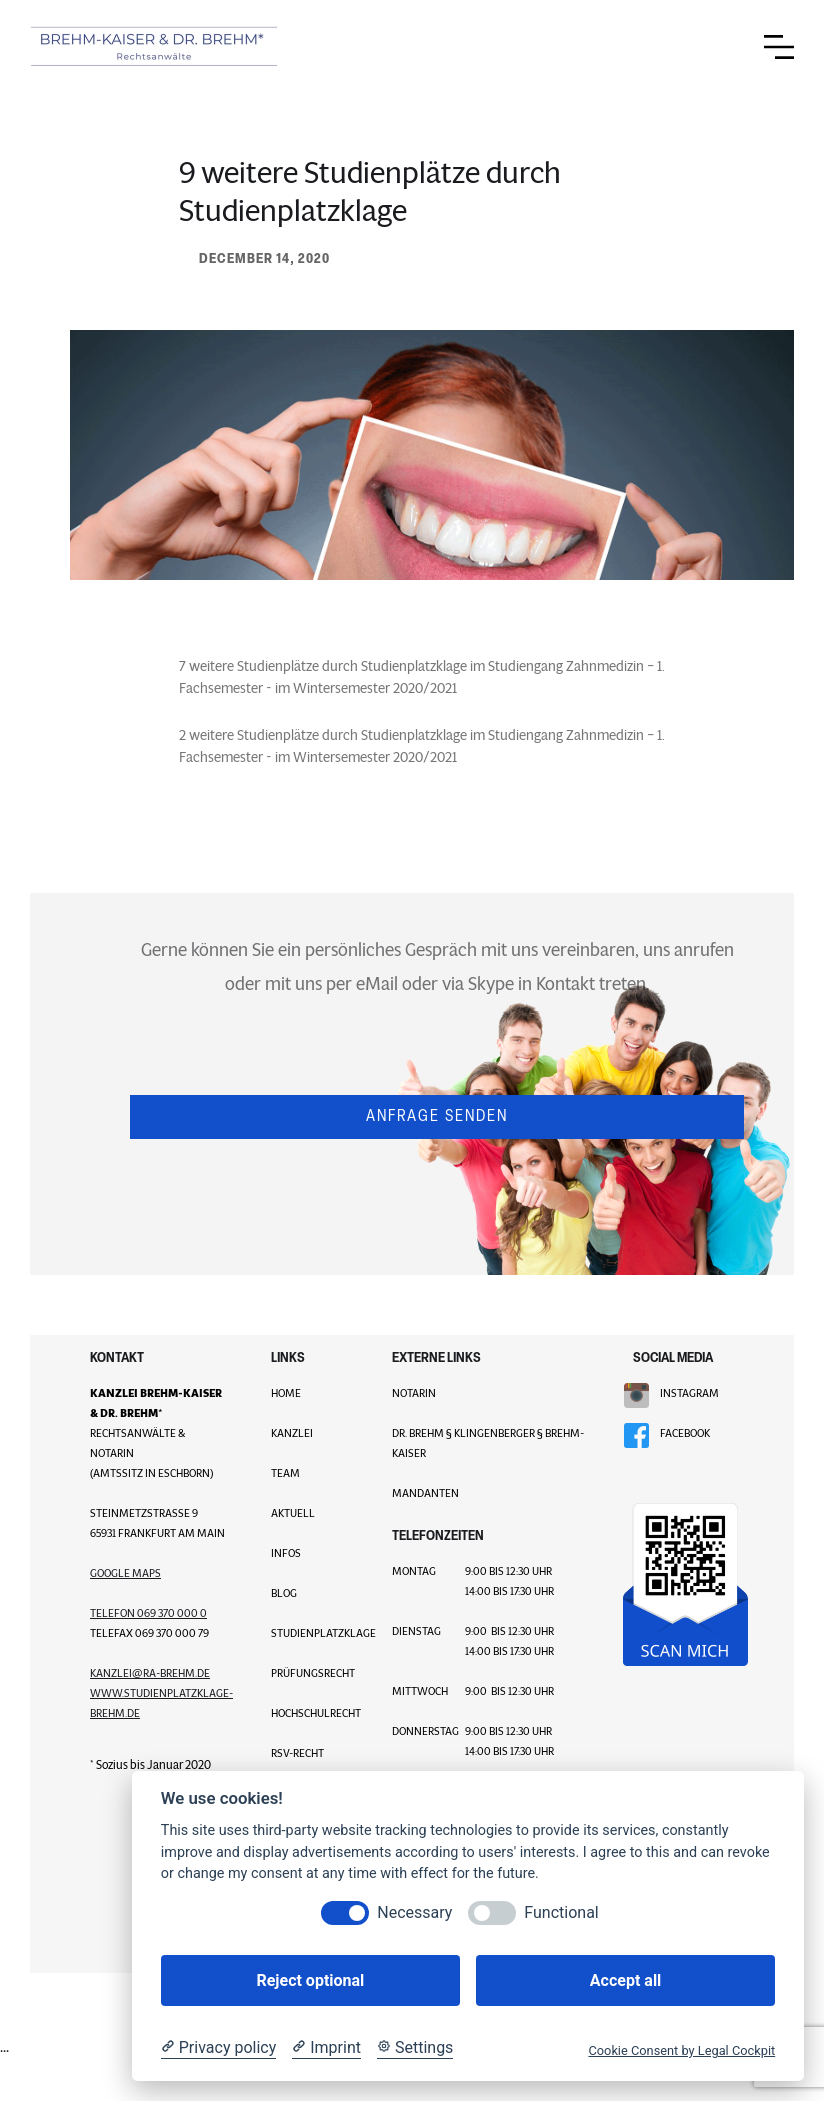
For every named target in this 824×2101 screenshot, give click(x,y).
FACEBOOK (685, 1433)
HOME (286, 1393)
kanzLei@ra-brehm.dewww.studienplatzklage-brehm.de (160, 1693)
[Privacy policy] (218, 2048)
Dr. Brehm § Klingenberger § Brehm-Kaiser (488, 1443)
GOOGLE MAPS (125, 1573)
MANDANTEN (425, 1493)
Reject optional (310, 1980)
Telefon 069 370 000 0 (148, 1613)
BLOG (284, 1593)
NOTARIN (414, 1393)
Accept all (625, 1980)
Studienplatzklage (316, 1633)
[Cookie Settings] (415, 2048)
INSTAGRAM (689, 1393)
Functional (561, 1912)
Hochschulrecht (316, 1713)
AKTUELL (293, 1513)
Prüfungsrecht (313, 1673)
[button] (779, 47)
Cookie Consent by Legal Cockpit (681, 2050)
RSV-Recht (297, 1753)
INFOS (286, 1553)
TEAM (285, 1473)
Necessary (414, 1912)
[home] (155, 47)
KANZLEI (292, 1433)
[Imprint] (326, 2048)
